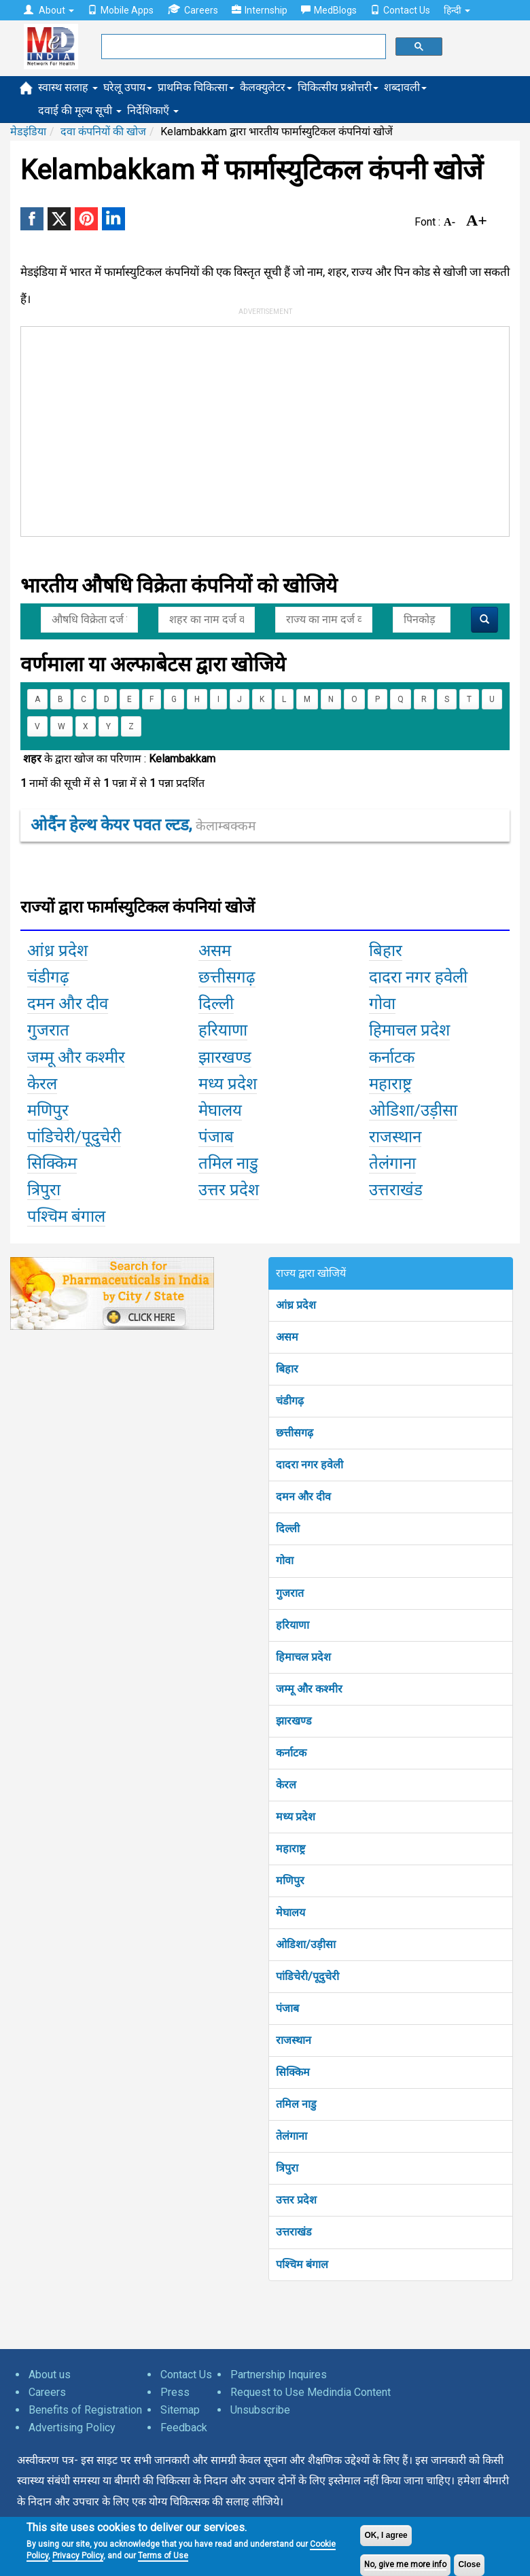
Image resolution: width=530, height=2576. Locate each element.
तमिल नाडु (296, 2104)
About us (50, 2374)
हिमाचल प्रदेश (303, 1657)
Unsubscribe (260, 2409)
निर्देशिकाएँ (153, 110)
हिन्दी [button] (457, 10)
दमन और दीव (303, 1496)
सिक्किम (293, 2072)
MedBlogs (329, 10)
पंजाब (287, 2008)
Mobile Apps (121, 10)
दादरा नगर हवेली (309, 1464)
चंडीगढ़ (290, 1400)
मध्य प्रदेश (295, 1816)
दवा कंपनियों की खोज (103, 131)
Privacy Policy (77, 2555)
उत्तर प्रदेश (296, 2199)
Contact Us (400, 10)
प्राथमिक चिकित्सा (196, 87)
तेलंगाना (291, 2136)
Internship (259, 10)
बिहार (287, 1368)
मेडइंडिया (28, 131)
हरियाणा (292, 1625)
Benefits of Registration (85, 2409)
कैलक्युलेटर (266, 87)
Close (469, 2564)
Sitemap (180, 2409)
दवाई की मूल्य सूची (80, 110)
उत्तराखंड (294, 2231)
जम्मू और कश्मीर (309, 1688)
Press (175, 2392)
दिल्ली (288, 1528)
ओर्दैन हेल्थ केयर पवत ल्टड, (143, 824)
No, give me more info (405, 2564)
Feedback (183, 2427)
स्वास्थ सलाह (68, 87)
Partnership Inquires (278, 2374)
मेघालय (290, 1912)
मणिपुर (290, 1880)
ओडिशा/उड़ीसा (306, 1944)
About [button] (49, 10)
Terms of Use (163, 2555)
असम (287, 1336)
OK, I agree (385, 2535)
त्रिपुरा (287, 2168)
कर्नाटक (291, 1752)
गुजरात (290, 1593)
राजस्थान (293, 2040)
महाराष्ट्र (290, 1848)
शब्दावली (405, 87)
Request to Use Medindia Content (310, 2392)
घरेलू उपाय (127, 87)
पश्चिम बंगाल (302, 2264)
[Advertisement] (225, 429)
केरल (286, 1784)
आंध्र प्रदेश (296, 1305)
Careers (192, 10)
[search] (242, 47)
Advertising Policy (72, 2427)
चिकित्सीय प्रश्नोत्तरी (338, 87)
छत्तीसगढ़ (294, 1432)
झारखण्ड (294, 1720)
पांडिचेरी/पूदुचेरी (307, 1976)
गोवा (285, 1560)
